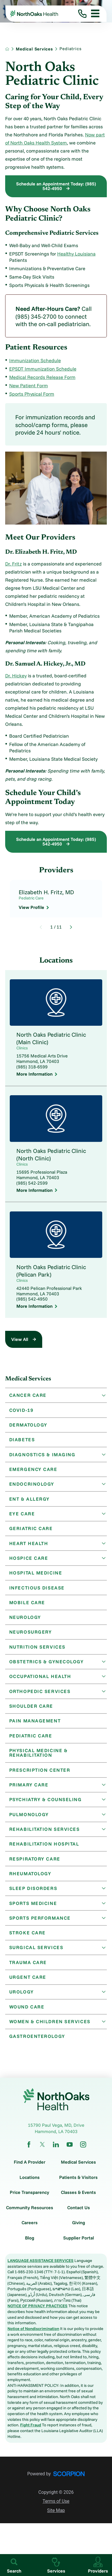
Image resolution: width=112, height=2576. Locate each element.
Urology (21, 2000)
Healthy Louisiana (76, 254)
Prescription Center (40, 1775)
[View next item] (71, 927)
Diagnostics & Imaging (42, 1455)
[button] (92, 13)
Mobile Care (27, 1605)
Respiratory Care (35, 1865)
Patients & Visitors (78, 2186)
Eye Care (22, 1515)
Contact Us (78, 2216)
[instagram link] (83, 2153)
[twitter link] (42, 2153)
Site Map (56, 2519)
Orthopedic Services (40, 1695)
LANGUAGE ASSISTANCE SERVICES (40, 2269)
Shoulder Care (31, 1710)
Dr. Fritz (13, 564)
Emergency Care (33, 1470)
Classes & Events (78, 2201)
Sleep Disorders (33, 1895)
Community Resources (29, 2216)
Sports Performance (40, 1925)
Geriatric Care (31, 1530)
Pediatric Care (31, 1740)
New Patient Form (28, 385)
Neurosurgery (31, 1635)
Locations (30, 2186)
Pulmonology (29, 1820)
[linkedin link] (56, 2153)
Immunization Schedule (35, 360)
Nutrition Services (37, 1650)
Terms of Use (56, 2510)
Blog (29, 2246)
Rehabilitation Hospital (44, 1850)
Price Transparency (29, 2201)
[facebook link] (29, 2153)
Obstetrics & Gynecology (46, 1665)
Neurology (25, 1620)
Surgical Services (36, 1955)
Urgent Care (28, 1985)
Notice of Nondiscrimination (33, 2337)
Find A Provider (29, 2171)
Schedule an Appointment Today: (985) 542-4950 (56, 186)
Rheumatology (30, 1880)
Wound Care (27, 2015)
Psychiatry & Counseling (45, 1805)
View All (19, 1339)
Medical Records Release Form (42, 377)
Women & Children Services (50, 2030)
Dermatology (28, 1425)
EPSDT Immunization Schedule (42, 369)
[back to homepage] (7, 49)
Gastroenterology (37, 2045)
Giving (78, 2231)
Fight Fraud (30, 2433)
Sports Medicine (33, 1910)
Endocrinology (32, 1485)
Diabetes (22, 1440)
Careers (30, 2231)
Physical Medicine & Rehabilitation (38, 1757)
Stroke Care (27, 1940)
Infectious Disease (37, 1590)
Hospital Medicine (36, 1575)
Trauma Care (28, 1970)
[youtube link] (70, 2153)
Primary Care (29, 1790)
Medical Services (34, 49)
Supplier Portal (78, 2246)
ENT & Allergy (29, 1500)
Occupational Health (40, 1680)
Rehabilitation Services (44, 1835)
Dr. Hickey (16, 675)
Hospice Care (28, 1560)
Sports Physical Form (31, 394)
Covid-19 (21, 1410)
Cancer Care (28, 1395)
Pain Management (35, 1725)
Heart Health (29, 1545)
